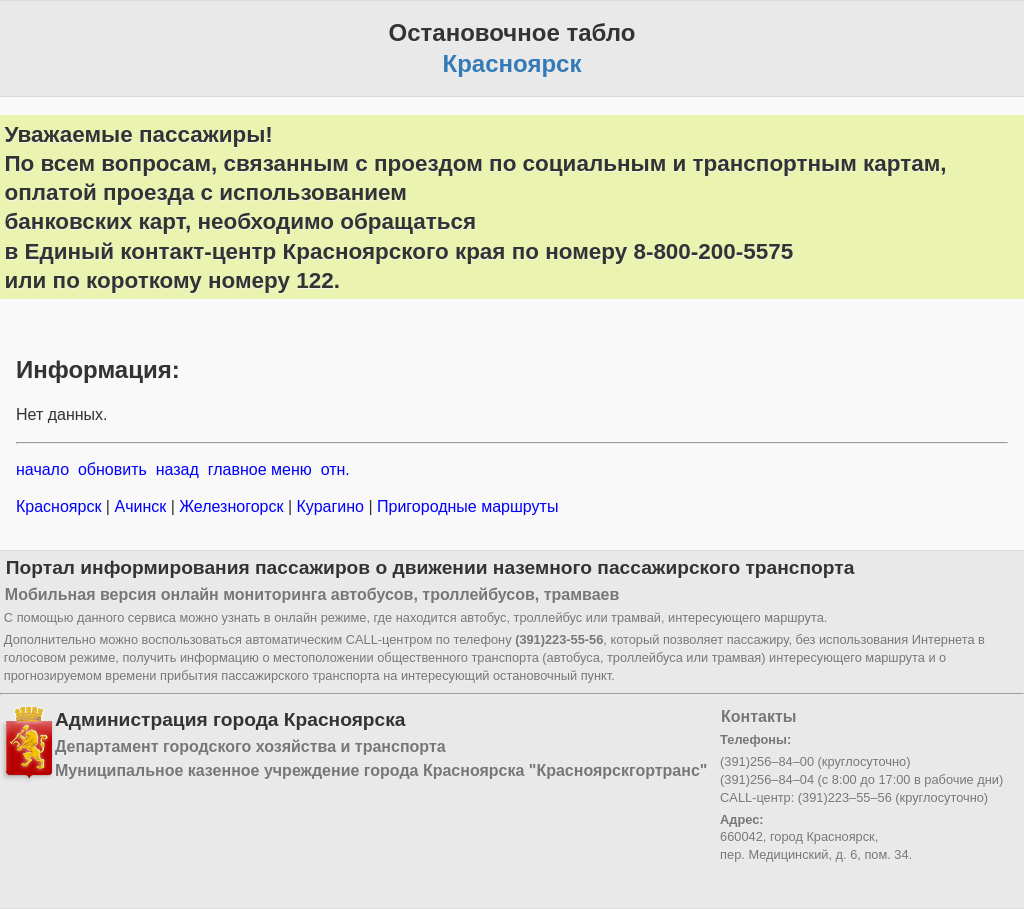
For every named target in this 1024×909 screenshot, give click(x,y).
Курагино (330, 506)
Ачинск (140, 506)
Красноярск (61, 506)
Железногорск (231, 506)
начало (42, 469)
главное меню (260, 469)
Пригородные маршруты (466, 506)
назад (177, 469)
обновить (112, 469)
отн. (335, 469)
